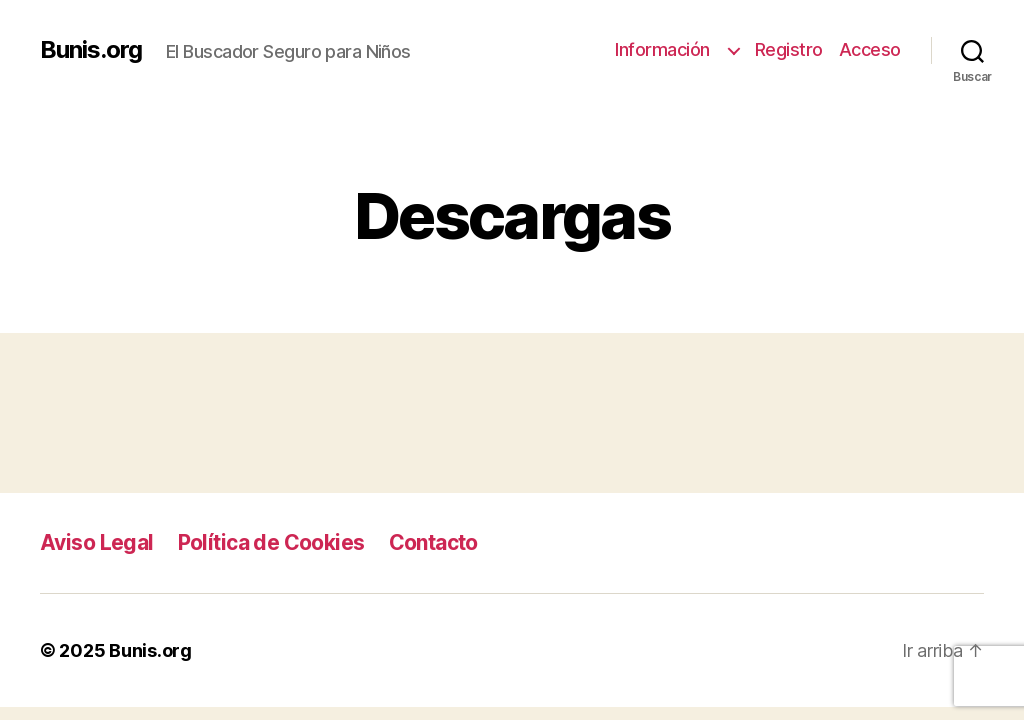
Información (667, 49)
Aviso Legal (97, 542)
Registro (789, 49)
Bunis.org (91, 50)
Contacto (433, 542)
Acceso (870, 49)
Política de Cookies (271, 542)
